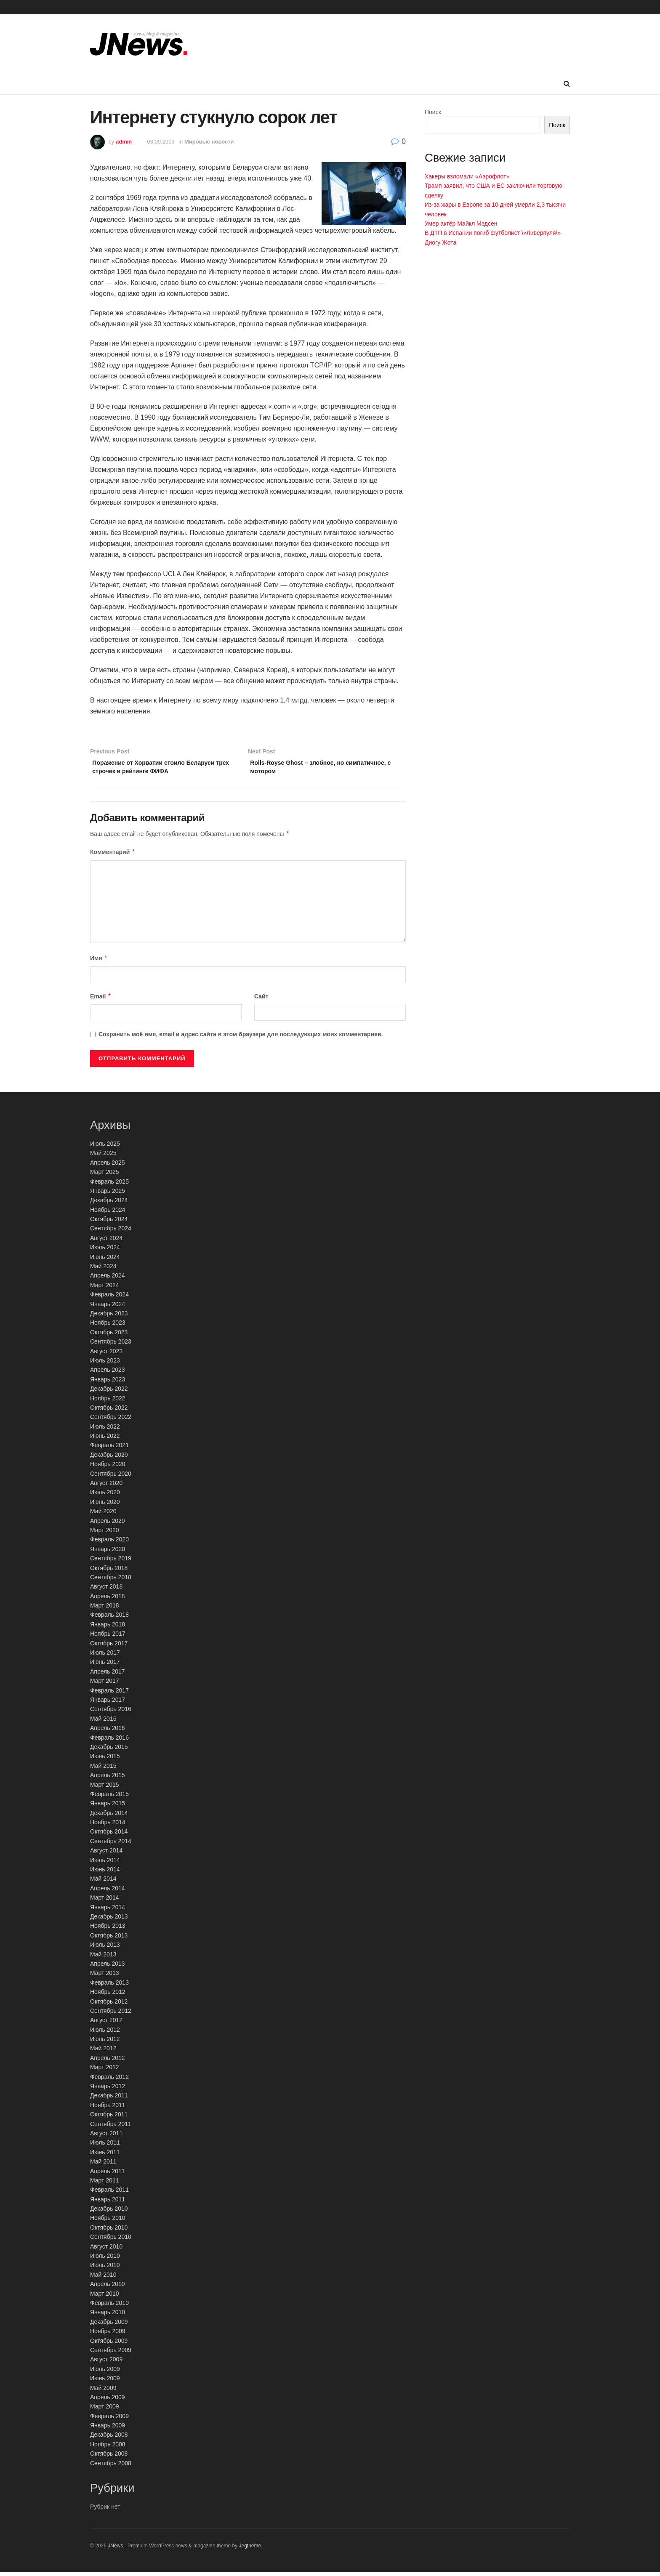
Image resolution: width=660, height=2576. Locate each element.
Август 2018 (106, 1590)
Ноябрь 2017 (107, 1637)
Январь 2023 (107, 1383)
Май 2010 (103, 2278)
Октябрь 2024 (109, 1222)
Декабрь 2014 (109, 1816)
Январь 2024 (107, 1307)
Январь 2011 (107, 2203)
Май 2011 (103, 2165)
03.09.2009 (161, 141)
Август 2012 (106, 2023)
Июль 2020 (105, 1496)
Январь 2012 (107, 2089)
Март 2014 (104, 1901)
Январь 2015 (107, 1807)
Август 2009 (106, 2363)
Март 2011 (104, 2184)
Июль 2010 (105, 2259)
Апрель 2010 (107, 2287)
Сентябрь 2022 (110, 1420)
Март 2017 (104, 1684)
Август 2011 (106, 2137)
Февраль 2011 (109, 2193)
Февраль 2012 (109, 2080)
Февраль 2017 (109, 1694)
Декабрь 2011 (109, 2099)
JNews (115, 2549)
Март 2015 (104, 1788)
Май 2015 (103, 1769)
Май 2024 (103, 1270)
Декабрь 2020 (109, 1458)
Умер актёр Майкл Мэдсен (461, 223)
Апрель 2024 (107, 1279)
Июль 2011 (105, 2146)
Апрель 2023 (107, 1373)
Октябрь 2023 (109, 1336)
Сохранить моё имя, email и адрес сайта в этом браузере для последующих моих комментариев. (240, 1038)
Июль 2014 (105, 1863)
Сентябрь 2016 (110, 1712)
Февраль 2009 (109, 2419)
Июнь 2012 (105, 2042)
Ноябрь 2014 (107, 1826)
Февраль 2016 (109, 1741)
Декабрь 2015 (109, 1750)
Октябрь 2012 (109, 2004)
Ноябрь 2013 (107, 1929)
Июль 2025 (105, 1147)
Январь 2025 (107, 1194)
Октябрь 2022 (109, 1411)
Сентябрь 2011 (110, 2127)
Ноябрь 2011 (107, 2108)
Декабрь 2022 (109, 1392)
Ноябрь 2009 (107, 2334)
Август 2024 (106, 1241)
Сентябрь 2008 (110, 2467)
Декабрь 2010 (109, 2212)
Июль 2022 (105, 1430)
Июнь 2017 (105, 1665)
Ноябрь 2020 (107, 1467)
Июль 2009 (105, 2372)
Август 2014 (106, 1854)
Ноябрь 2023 (107, 1326)
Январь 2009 (107, 2429)
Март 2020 (104, 1533)
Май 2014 (103, 1882)
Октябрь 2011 (109, 2118)
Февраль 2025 (109, 1185)
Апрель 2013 (107, 1967)
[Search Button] (567, 83)
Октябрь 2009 (109, 2344)
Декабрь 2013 (109, 1920)
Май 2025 (103, 1156)
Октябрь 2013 (109, 1939)
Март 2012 (104, 2071)
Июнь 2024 (105, 1260)
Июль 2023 (105, 1364)
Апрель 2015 (107, 1778)
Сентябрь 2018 (110, 1581)
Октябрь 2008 (109, 2457)
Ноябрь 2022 (107, 1401)
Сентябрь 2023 (110, 1345)
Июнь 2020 (105, 1505)
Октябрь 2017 (109, 1647)
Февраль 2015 (109, 1797)
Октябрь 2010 (109, 2231)
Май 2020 (103, 1515)
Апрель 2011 (107, 2174)
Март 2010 (104, 2297)
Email (101, 1000)
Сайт (261, 1000)
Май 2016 (103, 1722)
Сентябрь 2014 (110, 1845)
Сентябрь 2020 (110, 1477)
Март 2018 (104, 1609)
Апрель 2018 (107, 1600)
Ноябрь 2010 (107, 2221)
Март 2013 (104, 1976)
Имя (99, 961)
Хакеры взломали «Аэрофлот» (467, 176)
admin (124, 141)
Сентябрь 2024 (110, 1232)
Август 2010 (106, 2250)
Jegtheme (250, 2549)
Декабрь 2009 (109, 2325)
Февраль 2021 (109, 1448)
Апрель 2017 (107, 1675)
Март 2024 (104, 1288)
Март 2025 (104, 1175)
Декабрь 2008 (109, 2438)
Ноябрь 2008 (107, 2448)
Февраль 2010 (109, 2306)
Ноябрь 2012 (107, 1995)
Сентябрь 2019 (110, 1562)
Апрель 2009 (107, 2401)
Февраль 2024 (109, 1298)
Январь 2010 (107, 2316)
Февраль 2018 (109, 1618)
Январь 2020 (107, 1552)
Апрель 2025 (107, 1166)
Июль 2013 (105, 1948)
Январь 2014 (107, 1911)
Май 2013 (103, 1957)
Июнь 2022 (105, 1439)
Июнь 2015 (105, 1759)
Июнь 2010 (105, 2268)
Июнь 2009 (105, 2382)
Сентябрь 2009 (110, 2353)
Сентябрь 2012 (110, 2014)
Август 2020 (106, 1486)
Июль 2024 (105, 1251)
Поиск (433, 112)
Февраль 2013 (109, 1986)
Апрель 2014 (107, 1892)
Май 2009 (103, 2391)
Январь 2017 (107, 1703)
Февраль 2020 (109, 1543)
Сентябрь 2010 (110, 2240)
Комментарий (113, 855)
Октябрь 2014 (109, 1835)
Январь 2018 (107, 1628)
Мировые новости (209, 141)
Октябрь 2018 (109, 1571)
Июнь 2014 (105, 1873)
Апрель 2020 (107, 1524)
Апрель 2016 (107, 1731)
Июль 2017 (105, 1656)
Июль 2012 (105, 2033)
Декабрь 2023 (109, 1317)
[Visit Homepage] (138, 44)
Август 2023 (106, 1354)
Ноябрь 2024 (107, 1213)
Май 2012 (103, 2052)
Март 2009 (104, 2410)
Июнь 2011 (105, 2156)
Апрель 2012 (107, 2061)
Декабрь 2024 (109, 1203)
